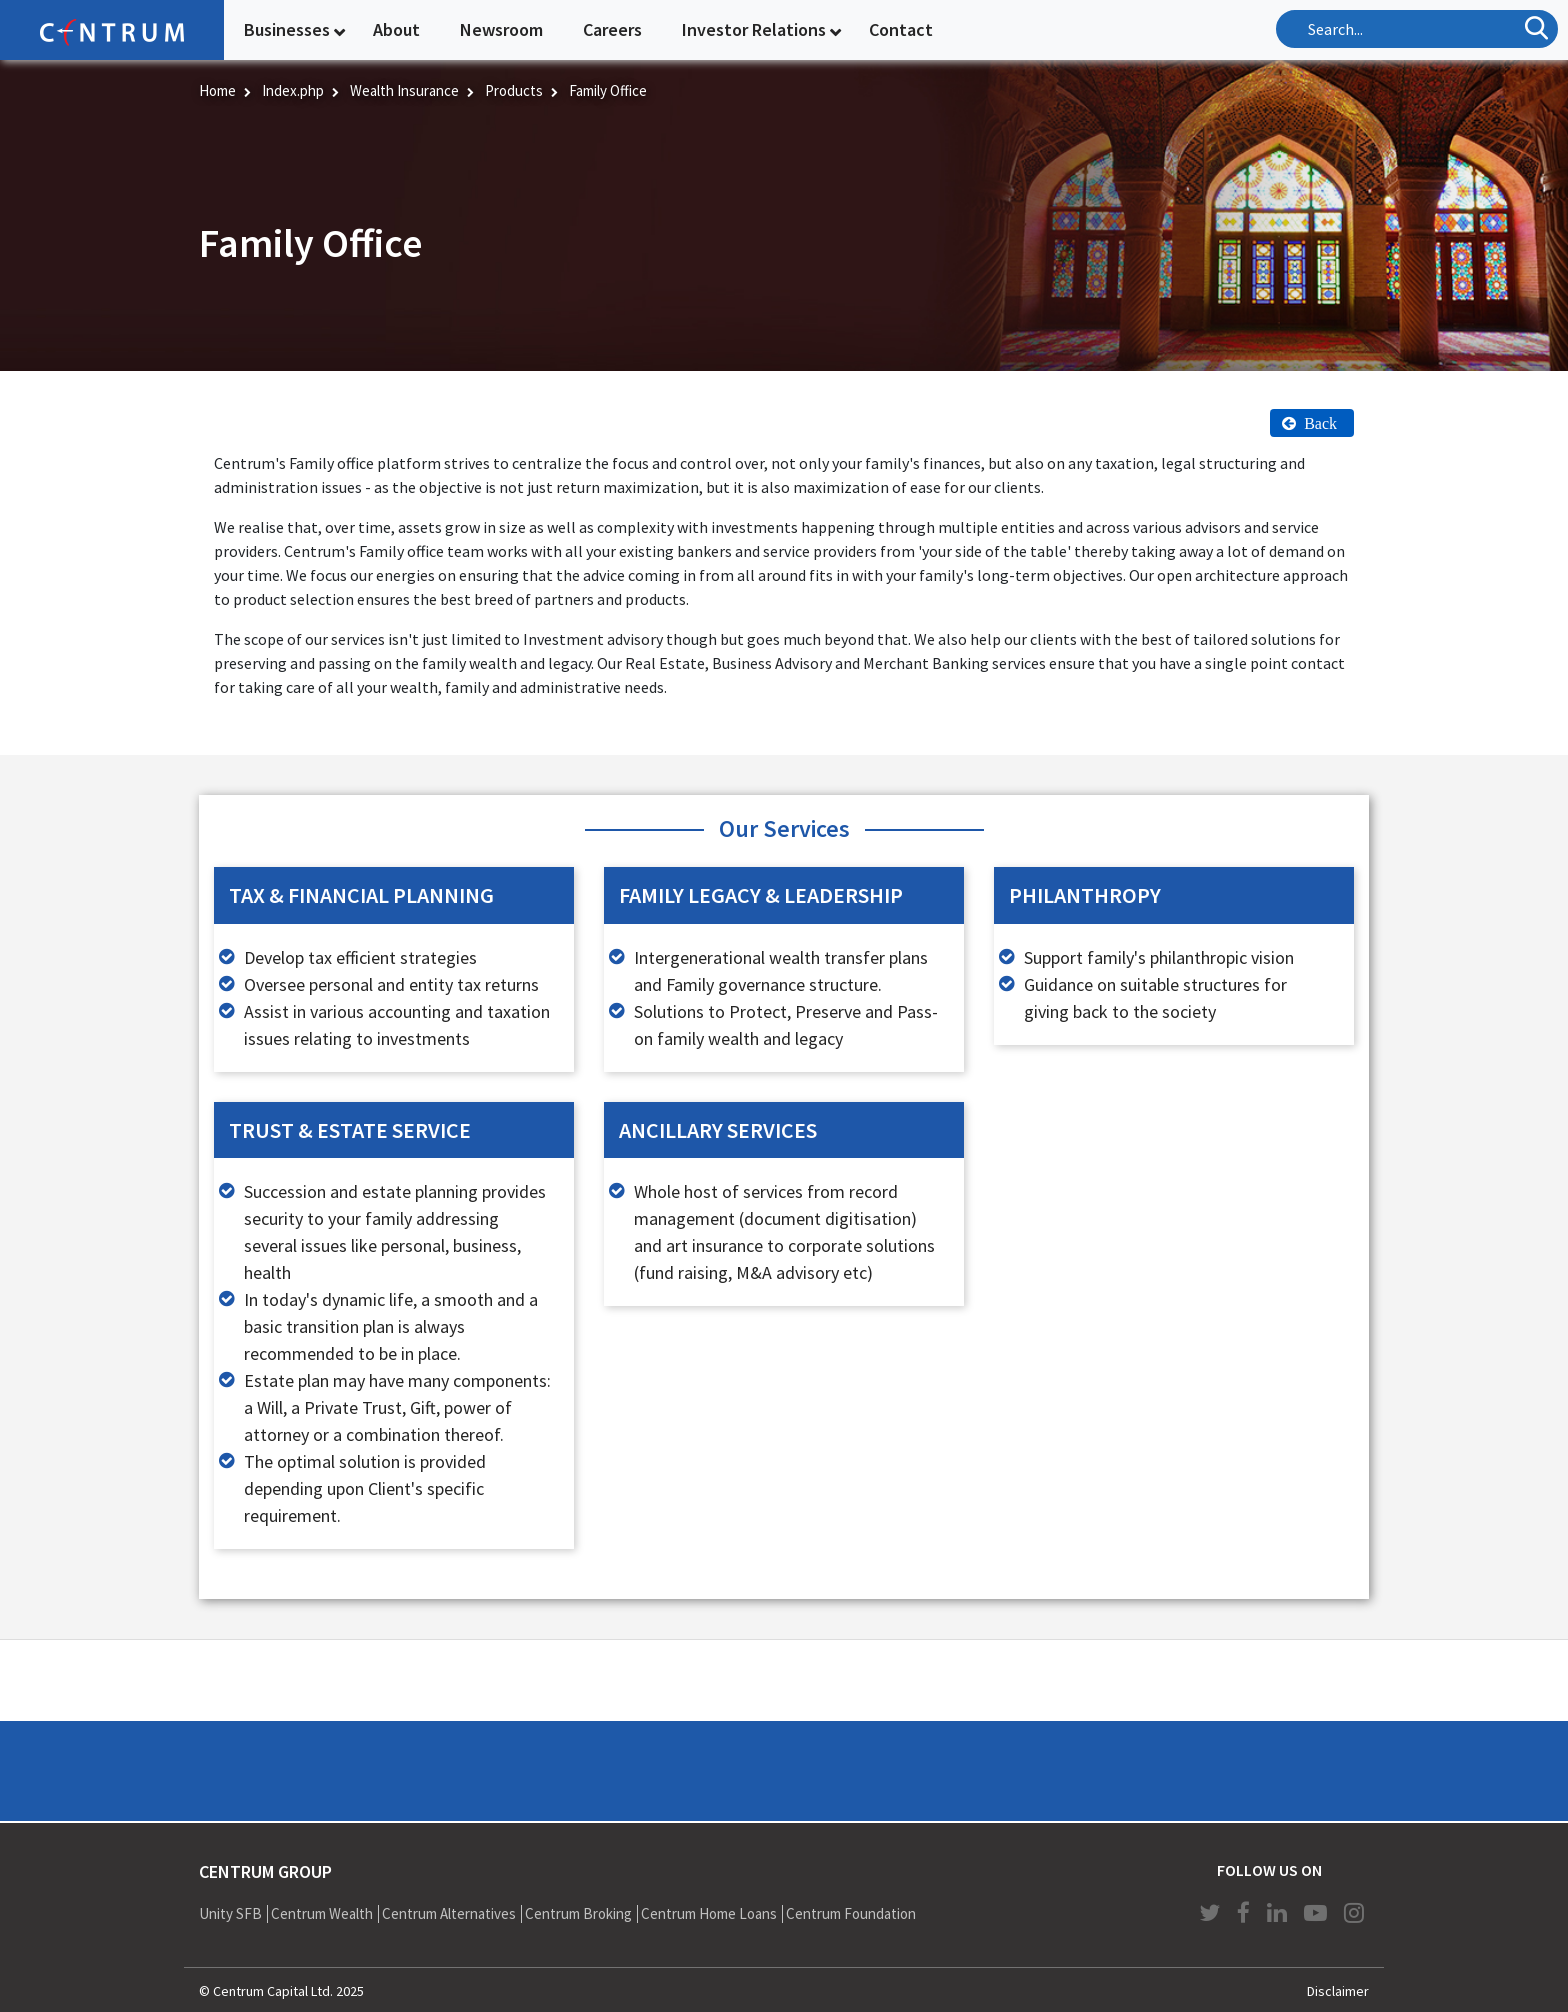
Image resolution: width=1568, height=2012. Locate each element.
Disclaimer (1338, 1991)
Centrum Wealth (322, 1913)
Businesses (287, 29)
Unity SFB (230, 1913)
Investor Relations (754, 29)
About (396, 29)
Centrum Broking (578, 1913)
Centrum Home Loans (709, 1913)
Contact (901, 29)
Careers (612, 29)
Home (217, 90)
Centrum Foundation (851, 1913)
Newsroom (501, 29)
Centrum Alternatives (449, 1913)
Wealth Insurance (404, 90)
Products (514, 90)
